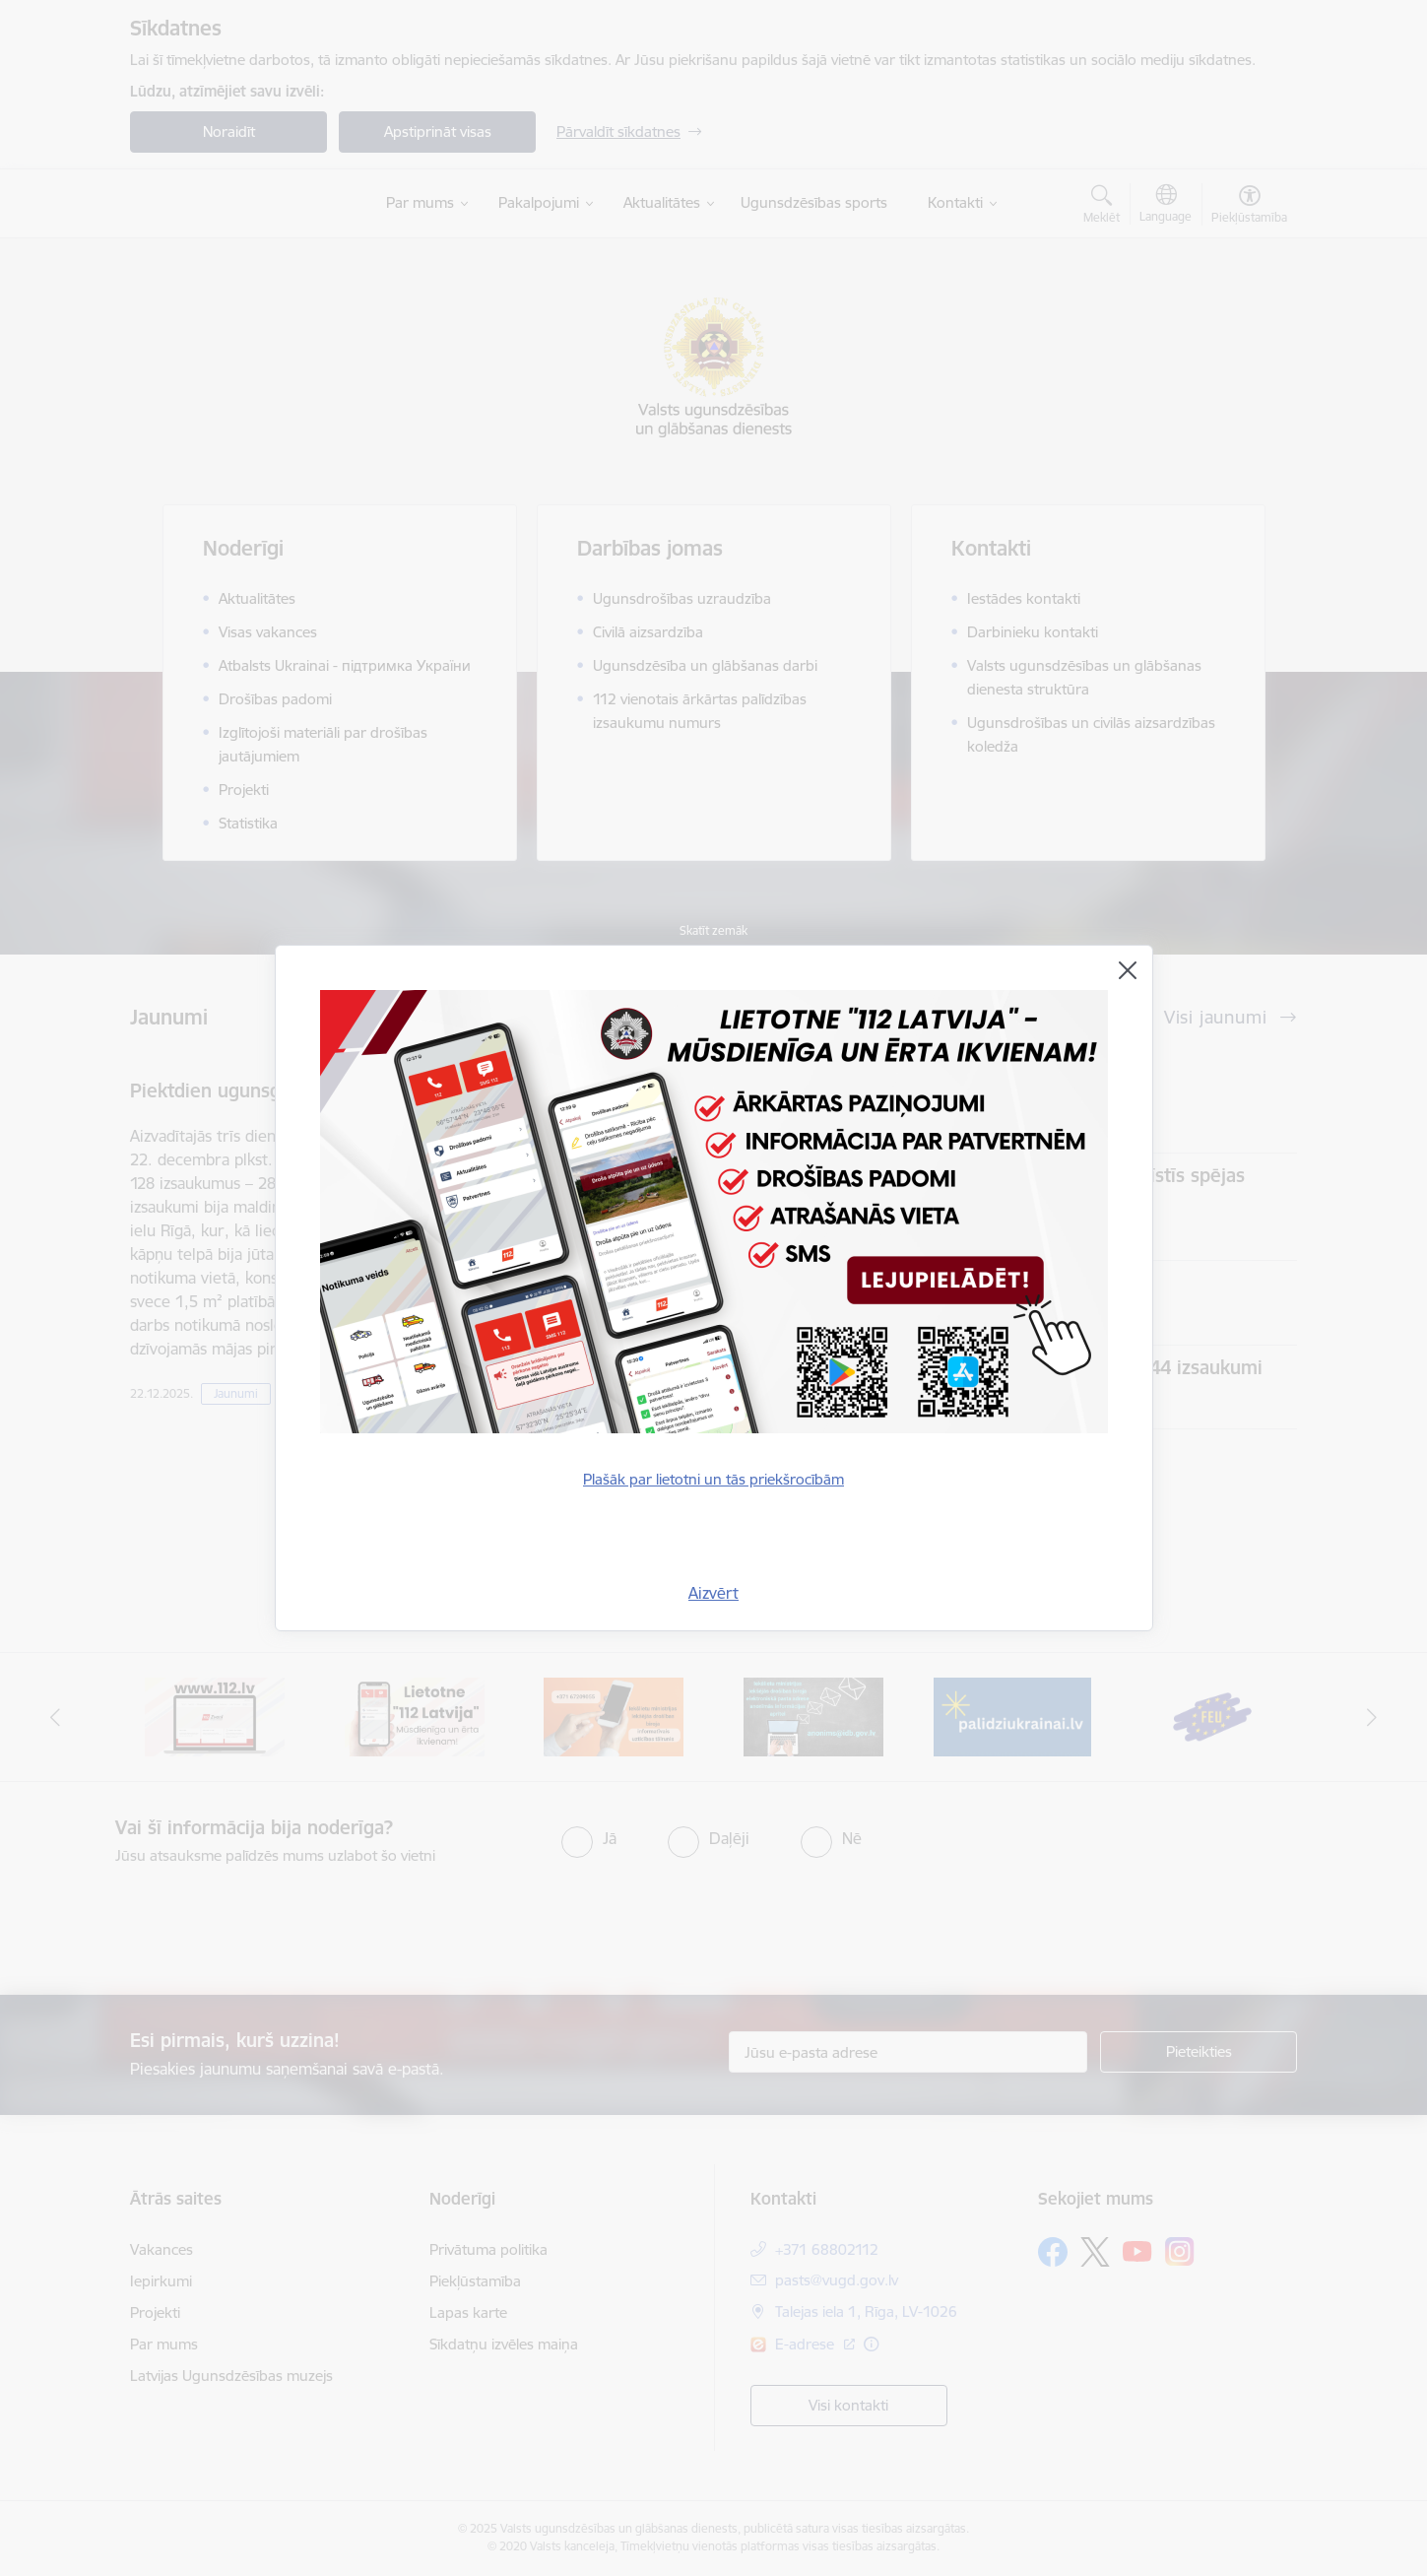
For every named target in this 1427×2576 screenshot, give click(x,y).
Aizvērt (713, 1593)
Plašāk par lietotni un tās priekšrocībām (713, 1479)
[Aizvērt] (1127, 970)
